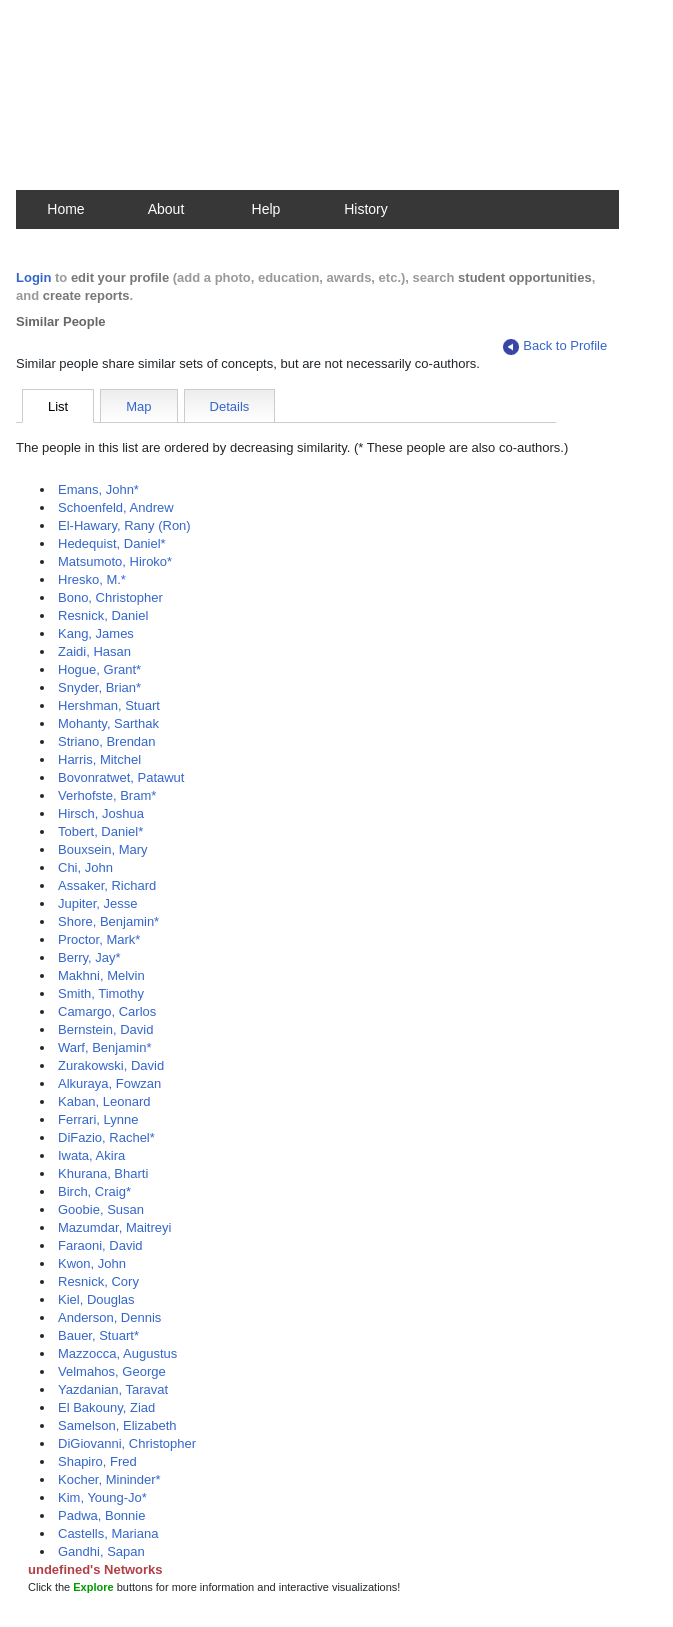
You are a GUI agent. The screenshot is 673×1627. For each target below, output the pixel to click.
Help (266, 209)
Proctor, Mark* (99, 939)
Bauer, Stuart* (98, 1335)
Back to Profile (555, 346)
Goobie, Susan (101, 1209)
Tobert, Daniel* (100, 831)
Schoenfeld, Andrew (116, 507)
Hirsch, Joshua (101, 813)
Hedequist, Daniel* (112, 543)
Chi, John (85, 867)
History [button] (366, 209)
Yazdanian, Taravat (113, 1389)
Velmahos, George (112, 1371)
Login (33, 277)
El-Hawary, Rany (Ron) (124, 525)
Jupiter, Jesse (98, 903)
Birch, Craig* (94, 1191)
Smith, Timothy (101, 993)
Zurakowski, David (111, 1065)
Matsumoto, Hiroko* (115, 561)
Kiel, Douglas (96, 1299)
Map (138, 406)
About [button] (166, 209)
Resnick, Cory (98, 1281)
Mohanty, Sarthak (108, 723)
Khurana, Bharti (103, 1173)
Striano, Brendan (107, 741)
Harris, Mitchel (99, 759)
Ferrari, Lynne (98, 1119)
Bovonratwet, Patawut (121, 777)
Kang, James (96, 633)
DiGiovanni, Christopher (127, 1443)
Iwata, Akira (91, 1155)
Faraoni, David (100, 1245)
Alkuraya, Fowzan (109, 1083)
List (58, 406)
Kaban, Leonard (104, 1101)
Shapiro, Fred (97, 1461)
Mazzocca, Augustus (117, 1353)
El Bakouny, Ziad (106, 1407)
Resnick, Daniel (103, 615)
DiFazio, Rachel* (106, 1137)
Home (65, 209)
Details (230, 406)
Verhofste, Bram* (107, 795)
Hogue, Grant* (99, 669)
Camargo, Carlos (107, 1011)
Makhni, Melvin (101, 975)
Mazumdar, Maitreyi (114, 1227)
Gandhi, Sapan (101, 1551)
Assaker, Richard (107, 885)
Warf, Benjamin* (104, 1047)
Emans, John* (98, 489)
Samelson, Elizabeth (117, 1425)
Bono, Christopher (110, 597)
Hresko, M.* (92, 579)
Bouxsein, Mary (103, 849)
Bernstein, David (105, 1029)
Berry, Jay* (89, 957)
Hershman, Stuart (109, 705)
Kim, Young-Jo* (102, 1497)
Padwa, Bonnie (101, 1515)
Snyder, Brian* (99, 687)
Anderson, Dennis (109, 1317)
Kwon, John (92, 1263)
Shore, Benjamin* (108, 921)
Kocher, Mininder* (109, 1479)
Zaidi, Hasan (94, 651)
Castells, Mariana (108, 1533)
